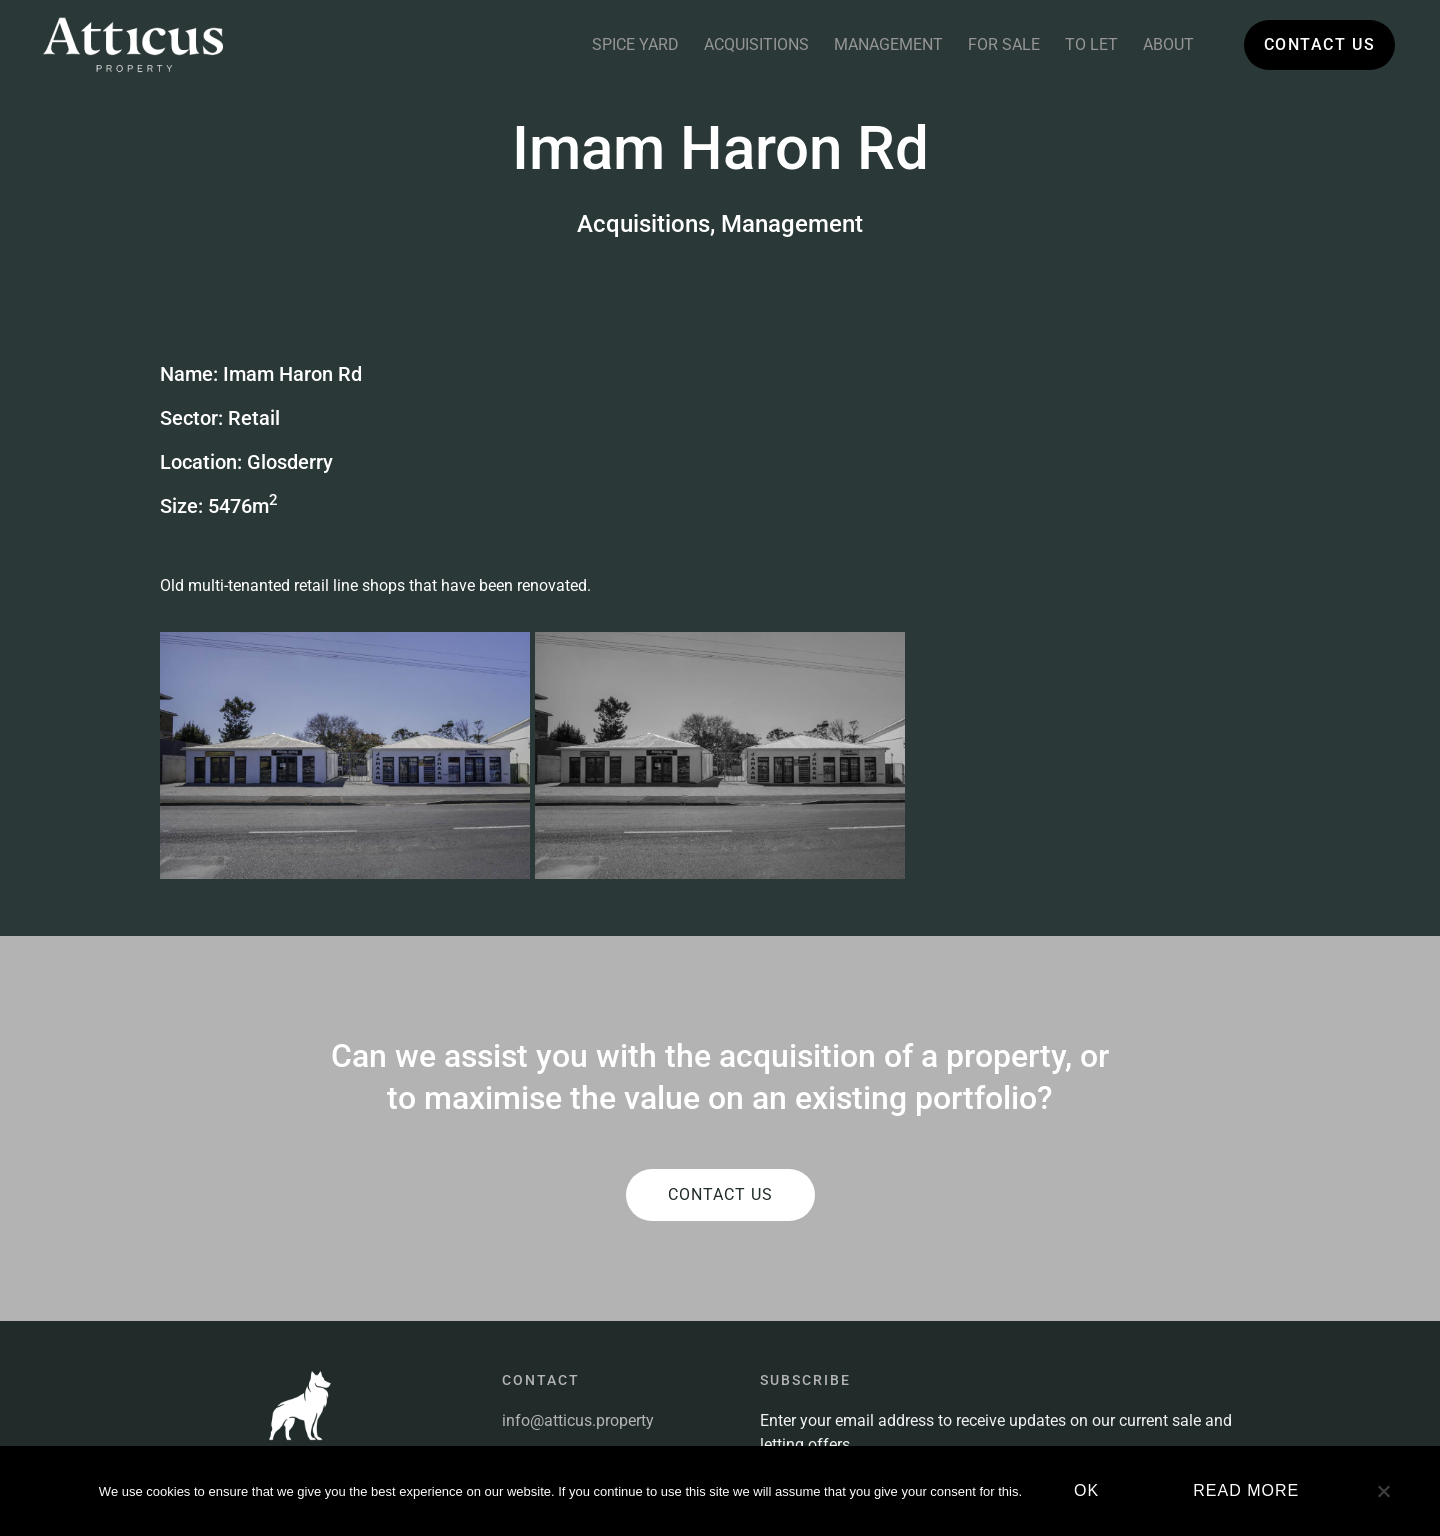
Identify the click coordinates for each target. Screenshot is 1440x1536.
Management (888, 44)
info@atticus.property (578, 1238)
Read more (1246, 1490)
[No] (1383, 1499)
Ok (1086, 1490)
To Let (1091, 44)
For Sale (1004, 44)
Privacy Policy (551, 1411)
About (1168, 44)
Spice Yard (635, 44)
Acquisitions (756, 44)
